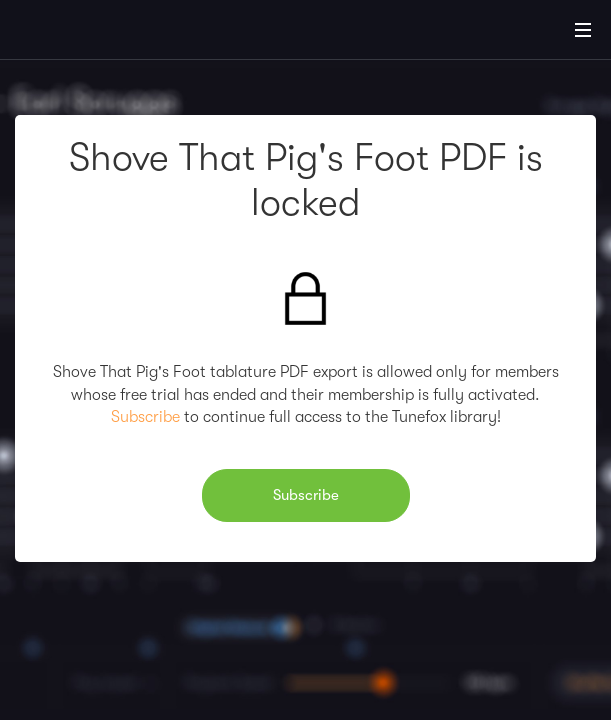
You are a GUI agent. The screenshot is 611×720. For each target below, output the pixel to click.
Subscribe (145, 417)
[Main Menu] (583, 30)
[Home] (80, 33)
